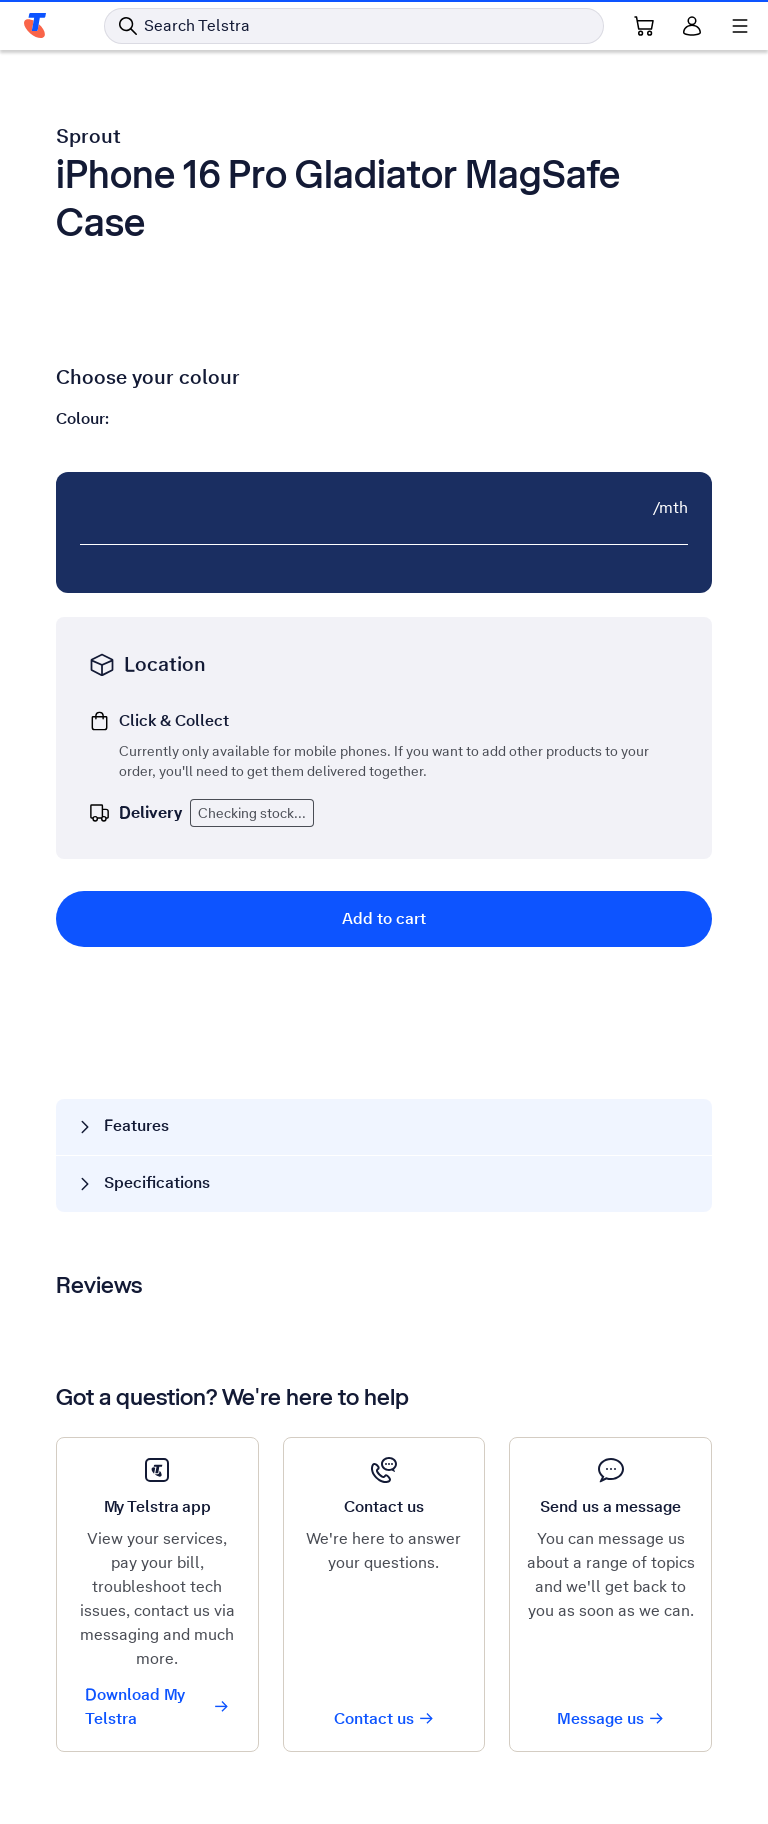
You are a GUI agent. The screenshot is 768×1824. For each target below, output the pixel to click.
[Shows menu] (740, 26)
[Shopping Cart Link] (644, 26)
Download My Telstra (157, 1706)
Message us (611, 1718)
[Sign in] (692, 26)
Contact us (384, 1718)
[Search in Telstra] (354, 26)
